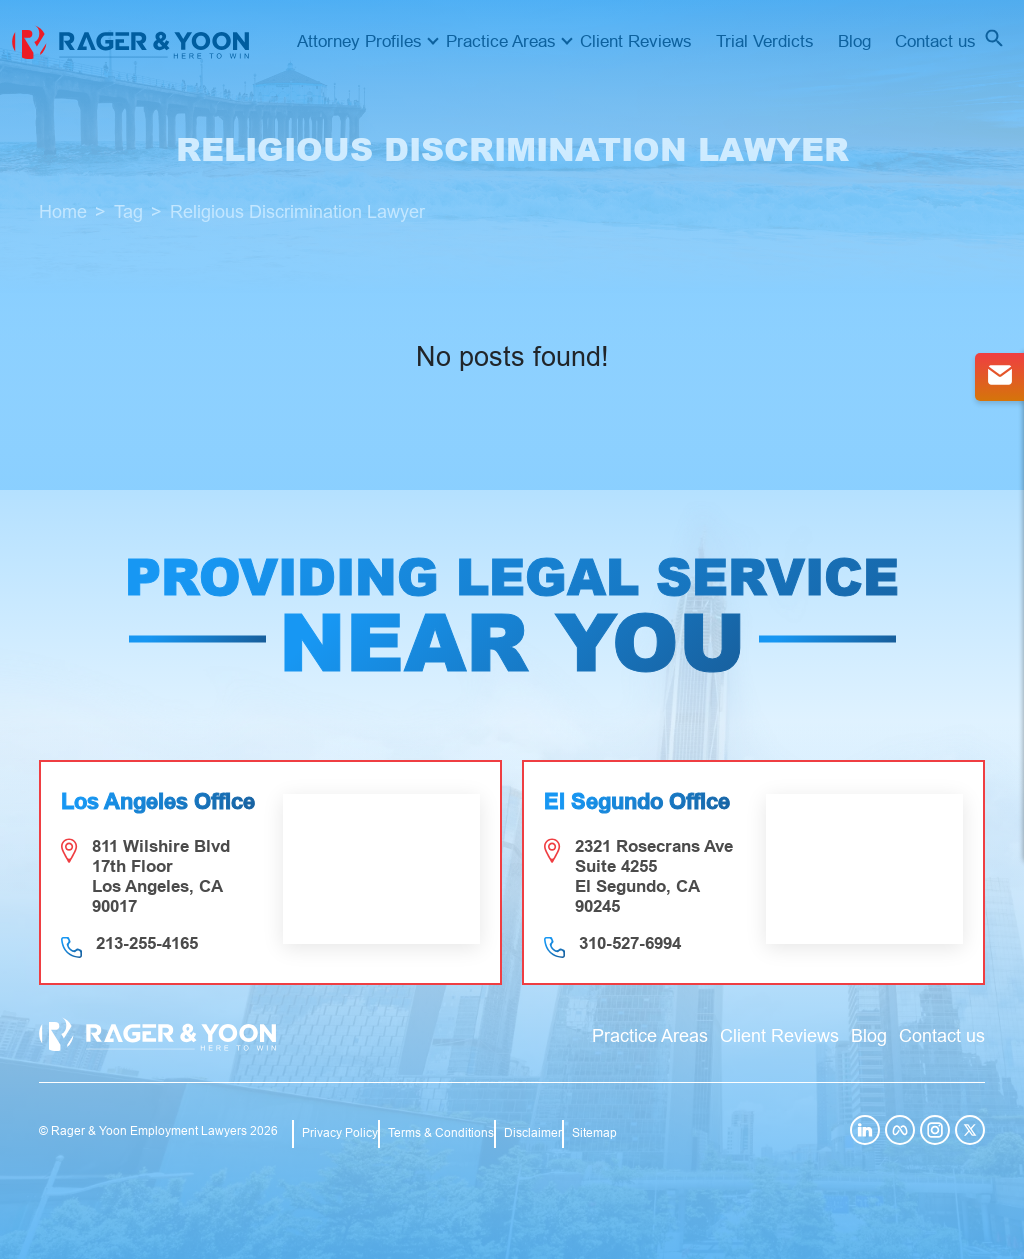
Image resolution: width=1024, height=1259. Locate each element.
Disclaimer (533, 1133)
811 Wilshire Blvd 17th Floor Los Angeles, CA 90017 (161, 876)
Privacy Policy (340, 1133)
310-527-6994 (630, 943)
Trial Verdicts (765, 41)
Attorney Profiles (359, 41)
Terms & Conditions (441, 1133)
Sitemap (594, 1133)
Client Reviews (636, 41)
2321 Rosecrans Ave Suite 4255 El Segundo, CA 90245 (654, 876)
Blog (854, 41)
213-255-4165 (147, 943)
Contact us (935, 41)
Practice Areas (501, 41)
